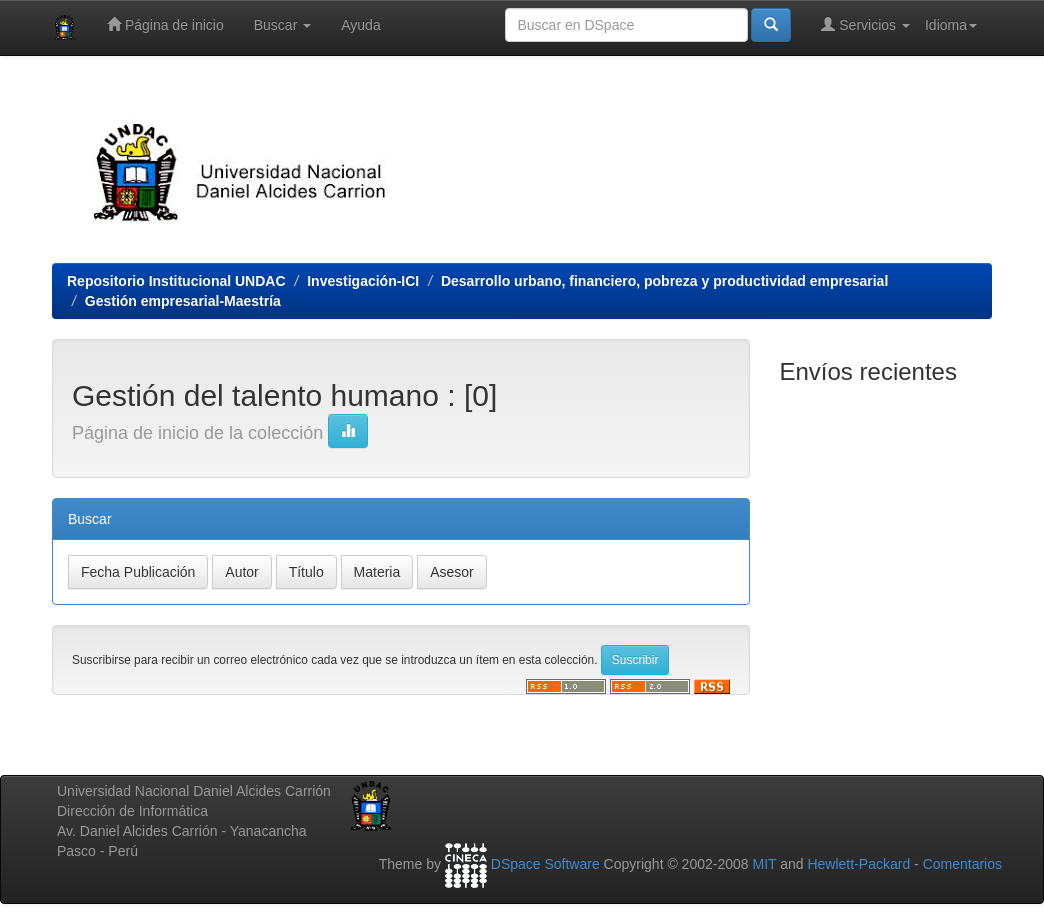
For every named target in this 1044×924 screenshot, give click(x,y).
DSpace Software (545, 864)
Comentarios (962, 864)
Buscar (282, 25)
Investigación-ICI (363, 281)
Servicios (865, 24)
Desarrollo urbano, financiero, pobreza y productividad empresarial (664, 281)
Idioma (951, 25)
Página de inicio (165, 24)
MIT (764, 864)
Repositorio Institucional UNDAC (176, 281)
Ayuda (360, 25)
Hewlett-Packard (858, 864)
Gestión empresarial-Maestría (183, 301)
